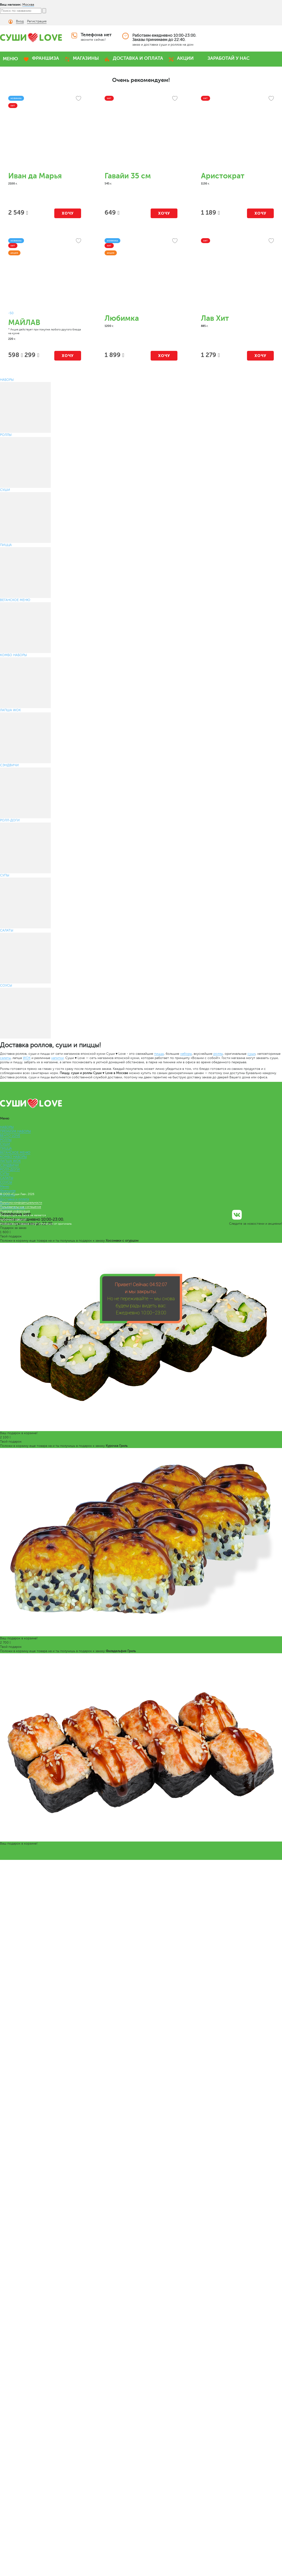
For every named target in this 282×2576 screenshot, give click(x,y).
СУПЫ (4, 1174)
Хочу (68, 213)
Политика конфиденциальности (21, 1202)
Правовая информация (15, 1211)
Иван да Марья (35, 176)
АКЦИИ (185, 58)
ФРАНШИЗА (45, 58)
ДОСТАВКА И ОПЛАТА (138, 58)
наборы (186, 1053)
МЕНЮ (10, 58)
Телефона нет (96, 34)
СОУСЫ (6, 1182)
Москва (28, 4)
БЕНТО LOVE (10, 1135)
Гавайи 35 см (128, 176)
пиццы (159, 1053)
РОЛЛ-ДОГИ (10, 1169)
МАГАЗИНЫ (86, 58)
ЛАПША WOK (10, 1161)
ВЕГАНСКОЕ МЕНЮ (15, 1152)
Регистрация (37, 21)
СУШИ (5, 1144)
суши (251, 1053)
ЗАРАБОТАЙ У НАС (229, 58)
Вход (20, 21)
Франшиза (8, 1190)
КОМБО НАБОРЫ (13, 1157)
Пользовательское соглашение (20, 1206)
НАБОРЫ (7, 1127)
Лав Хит (215, 318)
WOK (27, 1058)
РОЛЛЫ (6, 1140)
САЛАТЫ (6, 1178)
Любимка (122, 318)
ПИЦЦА (6, 1148)
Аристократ (222, 176)
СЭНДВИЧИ (9, 1165)
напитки (57, 1058)
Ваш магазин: (10, 4)
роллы (218, 1053)
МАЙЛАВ (24, 322)
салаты (5, 1058)
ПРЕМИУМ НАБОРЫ (15, 1131)
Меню (4, 1186)
